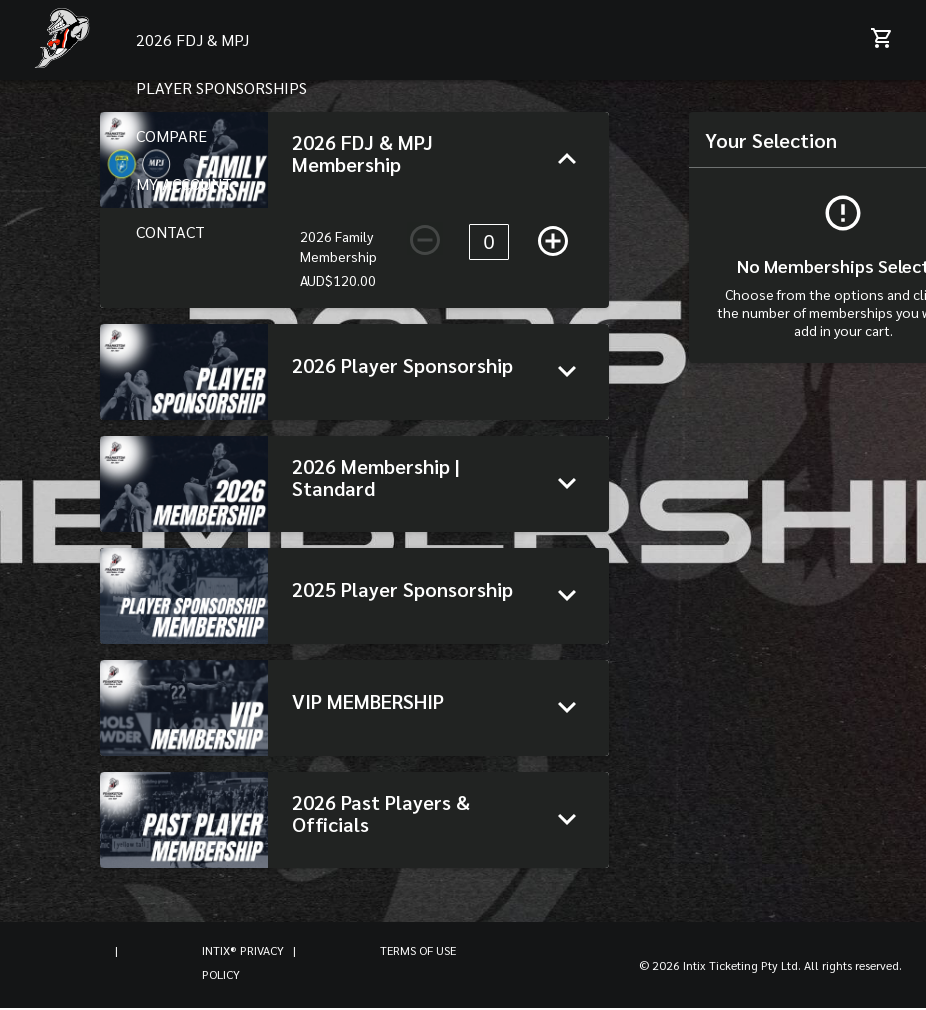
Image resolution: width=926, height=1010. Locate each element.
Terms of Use (418, 950)
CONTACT (170, 231)
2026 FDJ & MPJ (192, 39)
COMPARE (171, 135)
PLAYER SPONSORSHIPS (221, 87)
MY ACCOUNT (184, 183)
